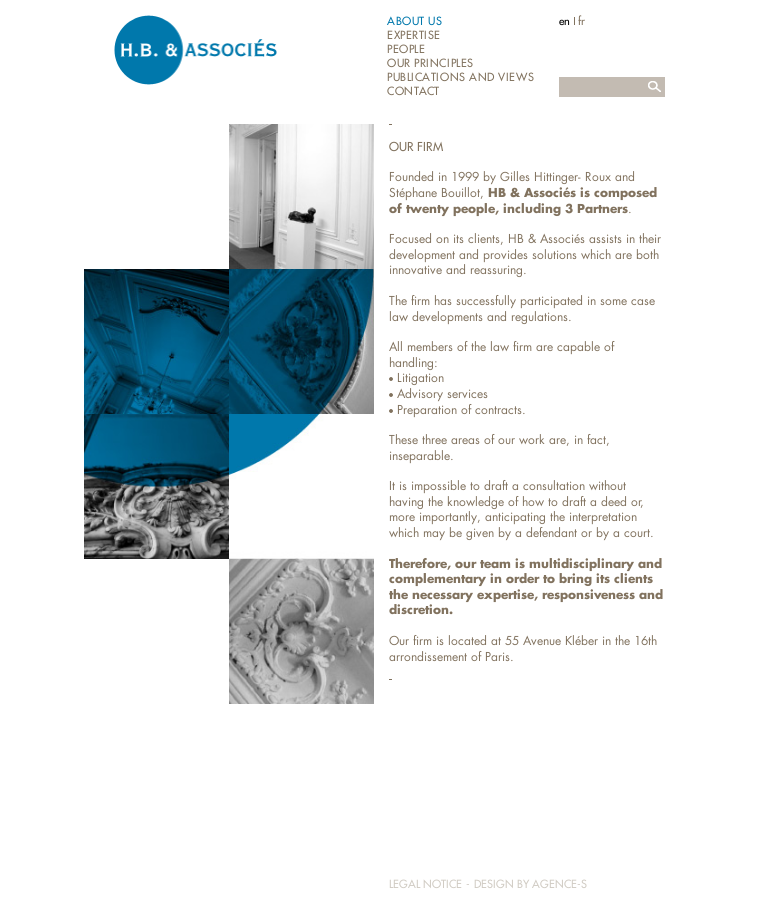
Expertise (414, 35)
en (564, 21)
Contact (413, 91)
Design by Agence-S (530, 884)
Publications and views (460, 77)
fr (581, 21)
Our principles (430, 63)
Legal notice (425, 884)
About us (414, 21)
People (406, 49)
